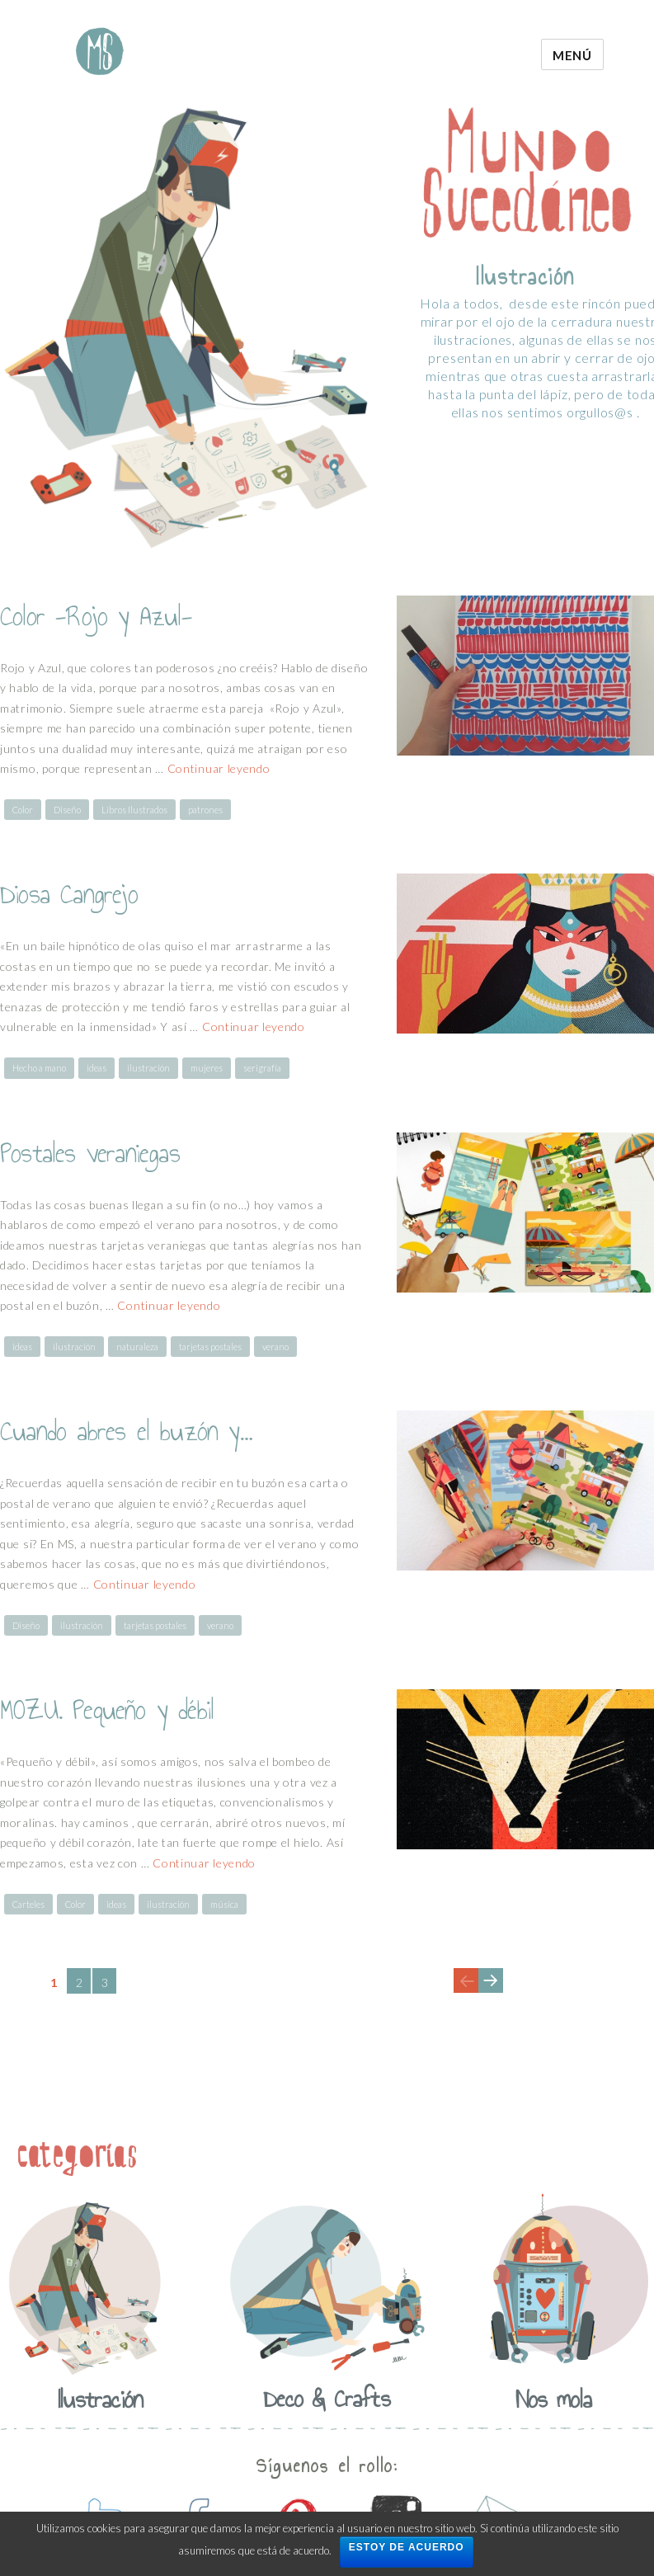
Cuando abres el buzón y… (126, 1431)
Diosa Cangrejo (69, 894)
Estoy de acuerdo (406, 2547)
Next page (489, 1992)
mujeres (207, 1067)
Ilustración (100, 2399)
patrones (205, 809)
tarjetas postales (210, 1346)
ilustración (148, 1067)
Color (22, 809)
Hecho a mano (39, 1067)
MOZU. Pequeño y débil (107, 1709)
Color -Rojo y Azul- (96, 616)
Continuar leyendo (219, 768)
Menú (572, 55)
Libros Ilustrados (134, 809)
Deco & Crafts (327, 2399)
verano (275, 1346)
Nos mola (553, 2399)
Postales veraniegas (90, 1153)
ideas (96, 1067)
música (224, 1904)
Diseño (67, 809)
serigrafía (262, 1067)
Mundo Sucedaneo (99, 51)
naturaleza (137, 1346)
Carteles (28, 1904)
